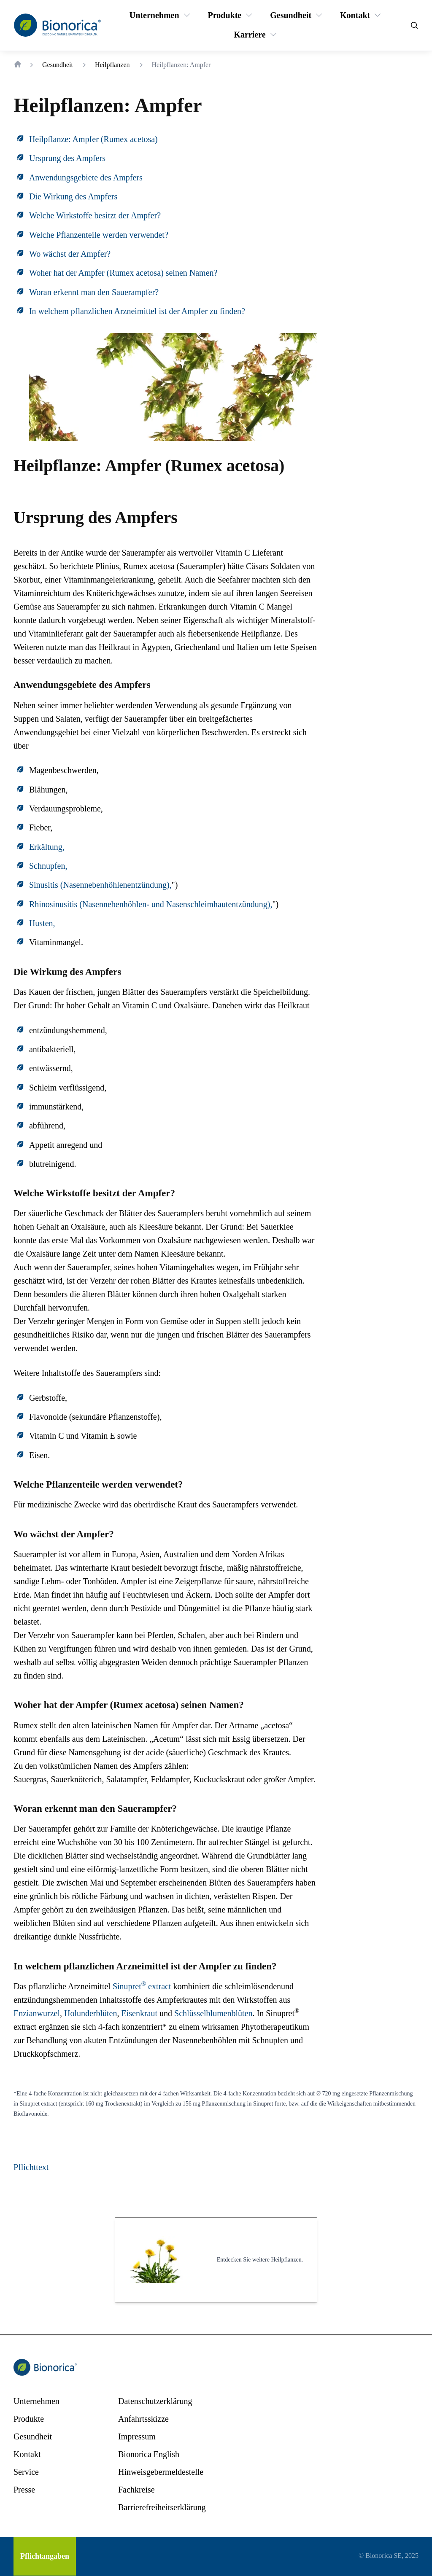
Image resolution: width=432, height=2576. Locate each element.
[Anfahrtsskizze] (143, 2419)
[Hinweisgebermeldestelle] (160, 2472)
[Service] (26, 2472)
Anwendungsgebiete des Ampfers (86, 177)
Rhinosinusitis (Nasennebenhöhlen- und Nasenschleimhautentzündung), (151, 904)
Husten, (42, 923)
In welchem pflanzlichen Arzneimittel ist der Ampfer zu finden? (137, 311)
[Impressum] (137, 2436)
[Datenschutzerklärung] (155, 2401)
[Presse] (24, 2490)
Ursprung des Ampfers (67, 158)
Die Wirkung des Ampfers (73, 196)
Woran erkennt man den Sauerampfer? (94, 292)
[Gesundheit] (290, 15)
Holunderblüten (90, 2013)
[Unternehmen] (154, 15)
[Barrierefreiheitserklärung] (162, 2507)
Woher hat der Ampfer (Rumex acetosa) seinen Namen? (123, 272)
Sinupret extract (142, 1986)
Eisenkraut (139, 2013)
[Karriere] (249, 35)
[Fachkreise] (136, 2490)
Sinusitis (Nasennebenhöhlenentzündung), (100, 884)
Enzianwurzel (37, 2013)
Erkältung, (47, 847)
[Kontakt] (355, 15)
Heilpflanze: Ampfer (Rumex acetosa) (93, 139)
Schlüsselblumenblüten (213, 2013)
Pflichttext (31, 2167)
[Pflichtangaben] (45, 2556)
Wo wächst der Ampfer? (70, 253)
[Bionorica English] (148, 2454)
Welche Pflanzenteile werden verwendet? (98, 234)
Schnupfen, (48, 865)
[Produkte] (225, 15)
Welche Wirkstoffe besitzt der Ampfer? (95, 215)
